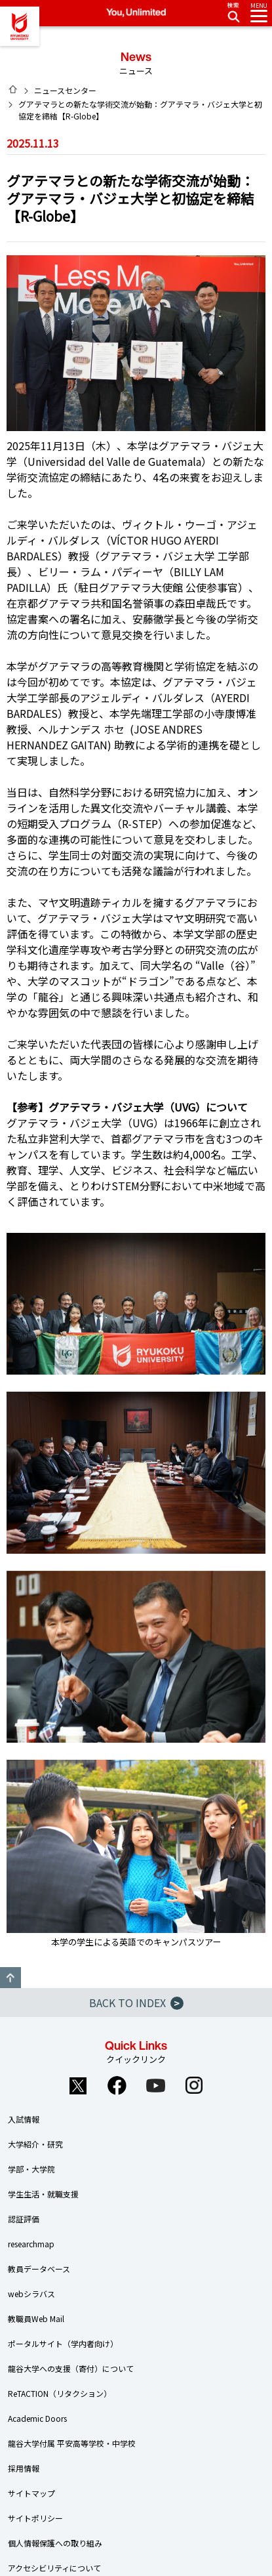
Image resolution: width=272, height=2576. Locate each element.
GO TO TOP (10, 1977)
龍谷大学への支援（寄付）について (71, 2368)
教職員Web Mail (36, 2318)
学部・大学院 (31, 2168)
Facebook (116, 2085)
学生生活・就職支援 (43, 2193)
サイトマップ (31, 2493)
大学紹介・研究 (35, 2144)
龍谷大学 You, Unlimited (19, 26)
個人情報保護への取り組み (55, 2542)
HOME (13, 89)
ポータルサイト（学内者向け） (63, 2343)
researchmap (31, 2243)
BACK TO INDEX (136, 2002)
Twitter (78, 2085)
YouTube (155, 2085)
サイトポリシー (35, 2518)
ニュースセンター (65, 90)
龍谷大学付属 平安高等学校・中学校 (72, 2443)
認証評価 (23, 2218)
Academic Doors (37, 2418)
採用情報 (23, 2468)
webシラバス (31, 2293)
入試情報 (23, 2119)
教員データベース (39, 2268)
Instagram (194, 2085)
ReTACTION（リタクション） (59, 2393)
